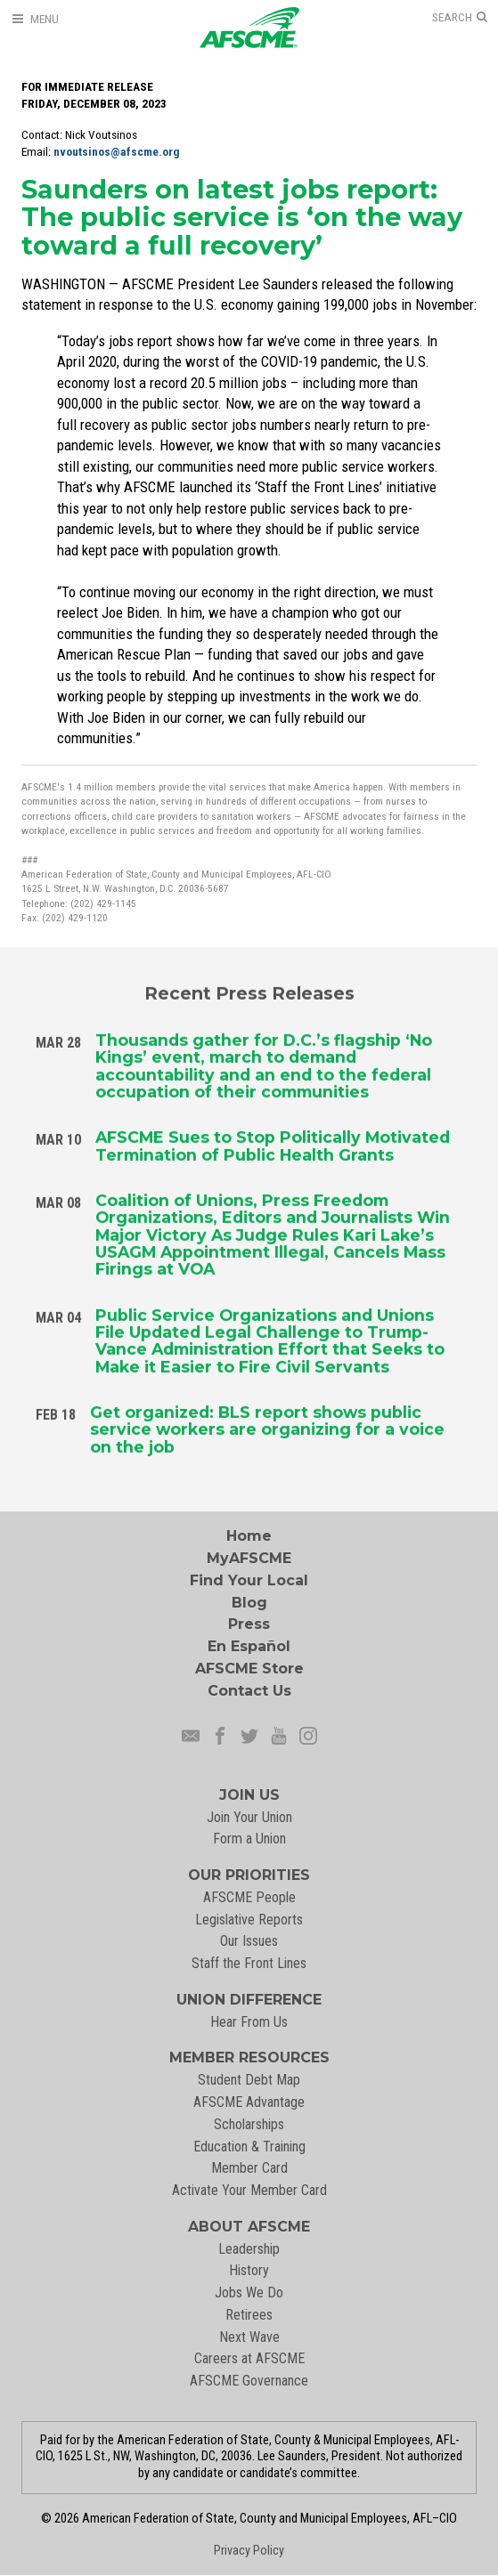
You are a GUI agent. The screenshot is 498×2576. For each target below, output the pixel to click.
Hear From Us (249, 2021)
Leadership (249, 2248)
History (249, 2270)
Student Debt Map (249, 2079)
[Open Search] (459, 18)
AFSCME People (249, 1897)
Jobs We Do (249, 2292)
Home (249, 1535)
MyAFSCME (249, 1558)
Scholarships (249, 2124)
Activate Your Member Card (249, 2190)
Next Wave (249, 2337)
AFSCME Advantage (249, 2102)
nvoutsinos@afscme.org (116, 151)
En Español (249, 1646)
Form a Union (249, 1838)
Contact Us (249, 1690)
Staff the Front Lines (249, 1963)
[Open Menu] (34, 19)
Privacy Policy (249, 2550)
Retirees (249, 2314)
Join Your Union (249, 1817)
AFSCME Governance (249, 2380)
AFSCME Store (249, 1668)
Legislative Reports (249, 1919)
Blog (249, 1602)
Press (249, 1624)
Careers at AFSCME (249, 2358)
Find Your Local (249, 1580)
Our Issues (249, 1940)
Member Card (249, 2167)
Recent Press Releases (249, 990)
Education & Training (249, 2146)
